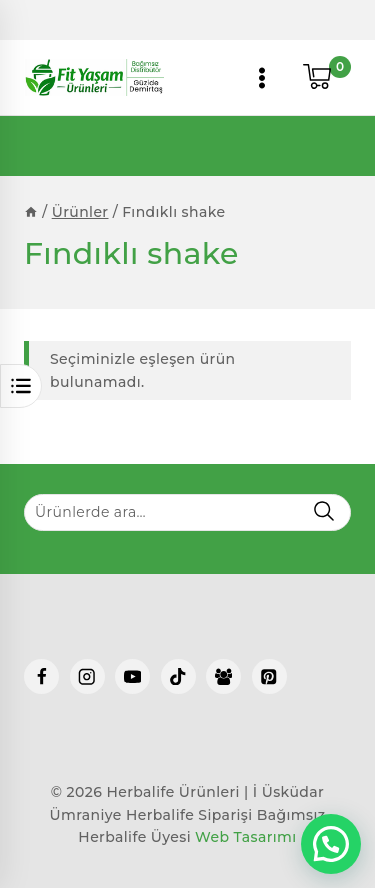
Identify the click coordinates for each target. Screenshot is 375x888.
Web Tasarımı (246, 837)
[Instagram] (87, 676)
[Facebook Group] (223, 676)
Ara (323, 510)
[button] (331, 844)
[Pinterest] (269, 676)
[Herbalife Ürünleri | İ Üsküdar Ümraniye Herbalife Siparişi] (94, 77)
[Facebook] (41, 676)
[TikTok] (178, 676)
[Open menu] (262, 77)
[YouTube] (132, 676)
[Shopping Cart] (327, 78)
